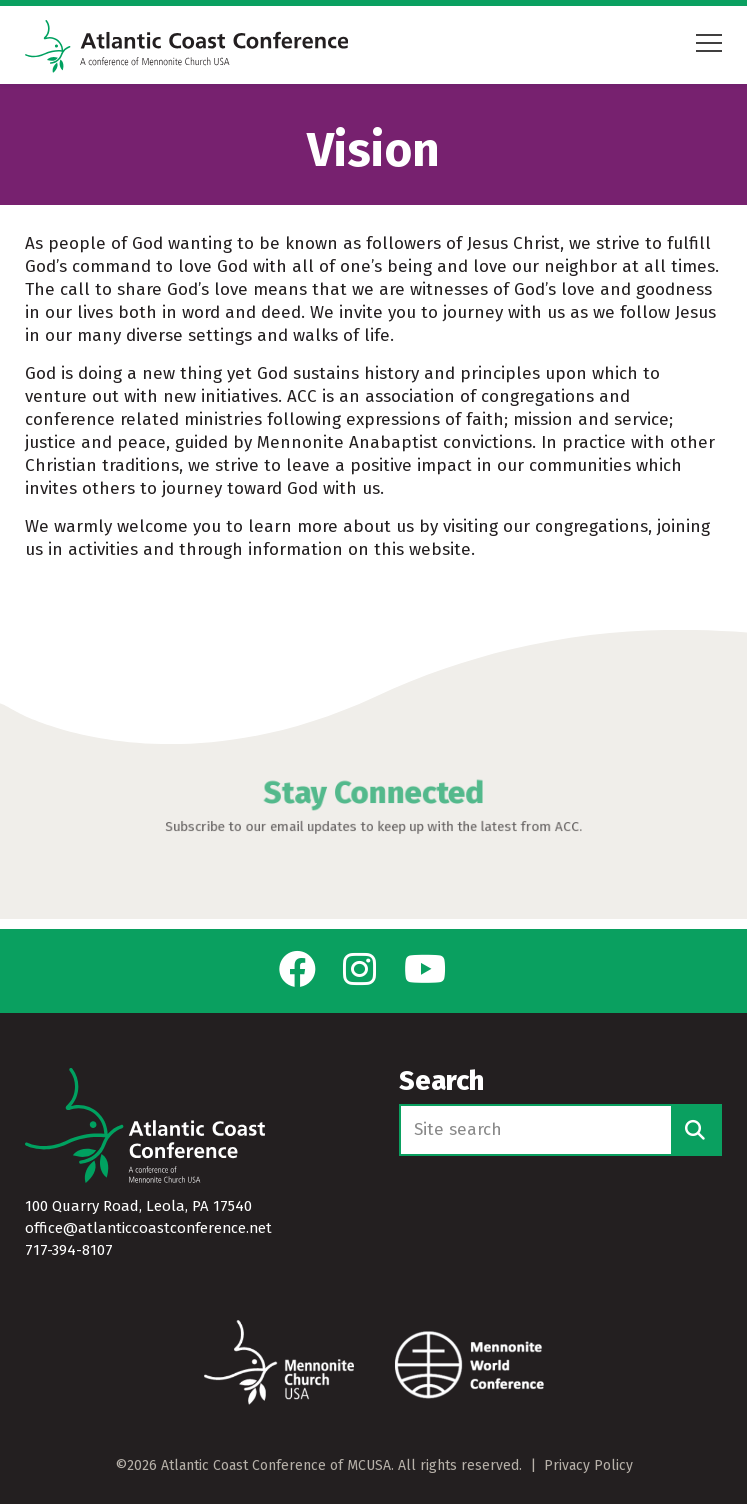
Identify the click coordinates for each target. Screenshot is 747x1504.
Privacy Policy (588, 1465)
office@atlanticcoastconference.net (148, 1228)
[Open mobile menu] (709, 47)
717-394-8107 (69, 1250)
